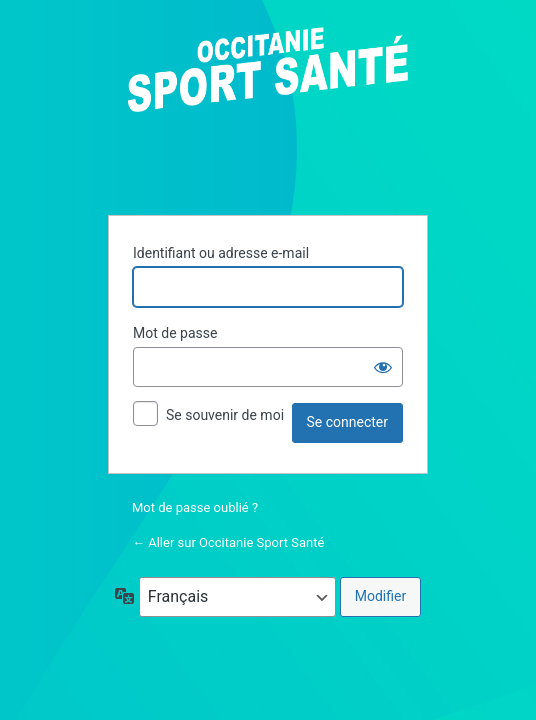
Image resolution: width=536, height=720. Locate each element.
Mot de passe (175, 333)
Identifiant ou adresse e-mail (221, 253)
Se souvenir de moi (225, 415)
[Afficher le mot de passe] (383, 367)
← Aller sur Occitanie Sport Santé (228, 542)
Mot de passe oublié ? (195, 507)
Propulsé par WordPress (268, 109)
